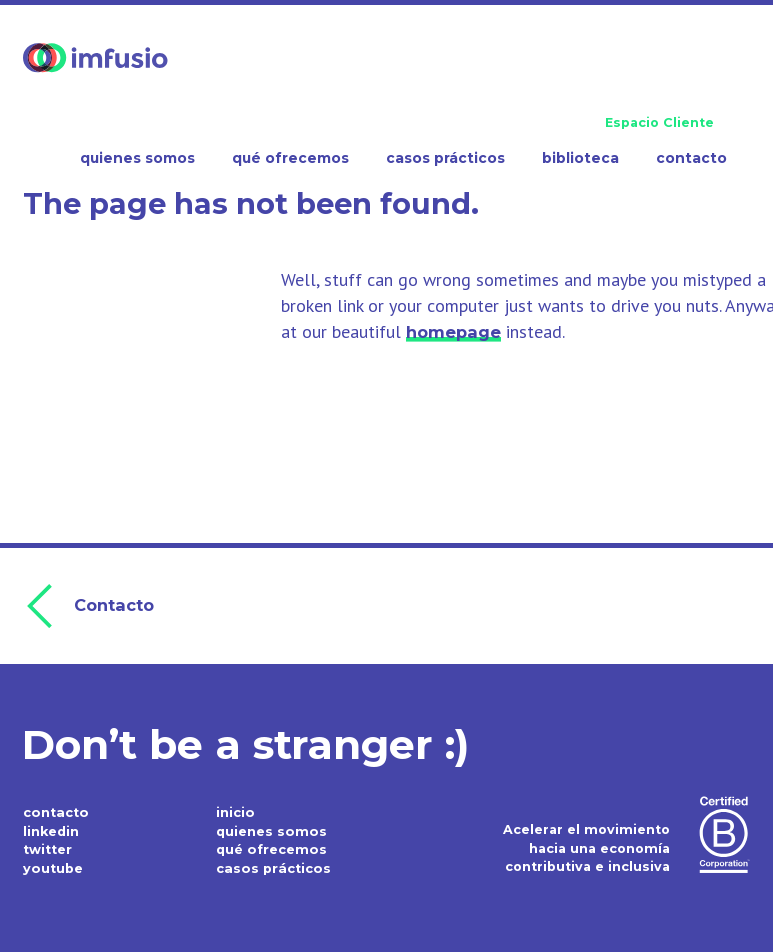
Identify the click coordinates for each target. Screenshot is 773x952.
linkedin (51, 829)
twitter (47, 847)
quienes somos (270, 829)
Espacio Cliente (659, 122)
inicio (235, 810)
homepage (453, 332)
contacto (54, 810)
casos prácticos (271, 866)
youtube (52, 866)
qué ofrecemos (270, 847)
